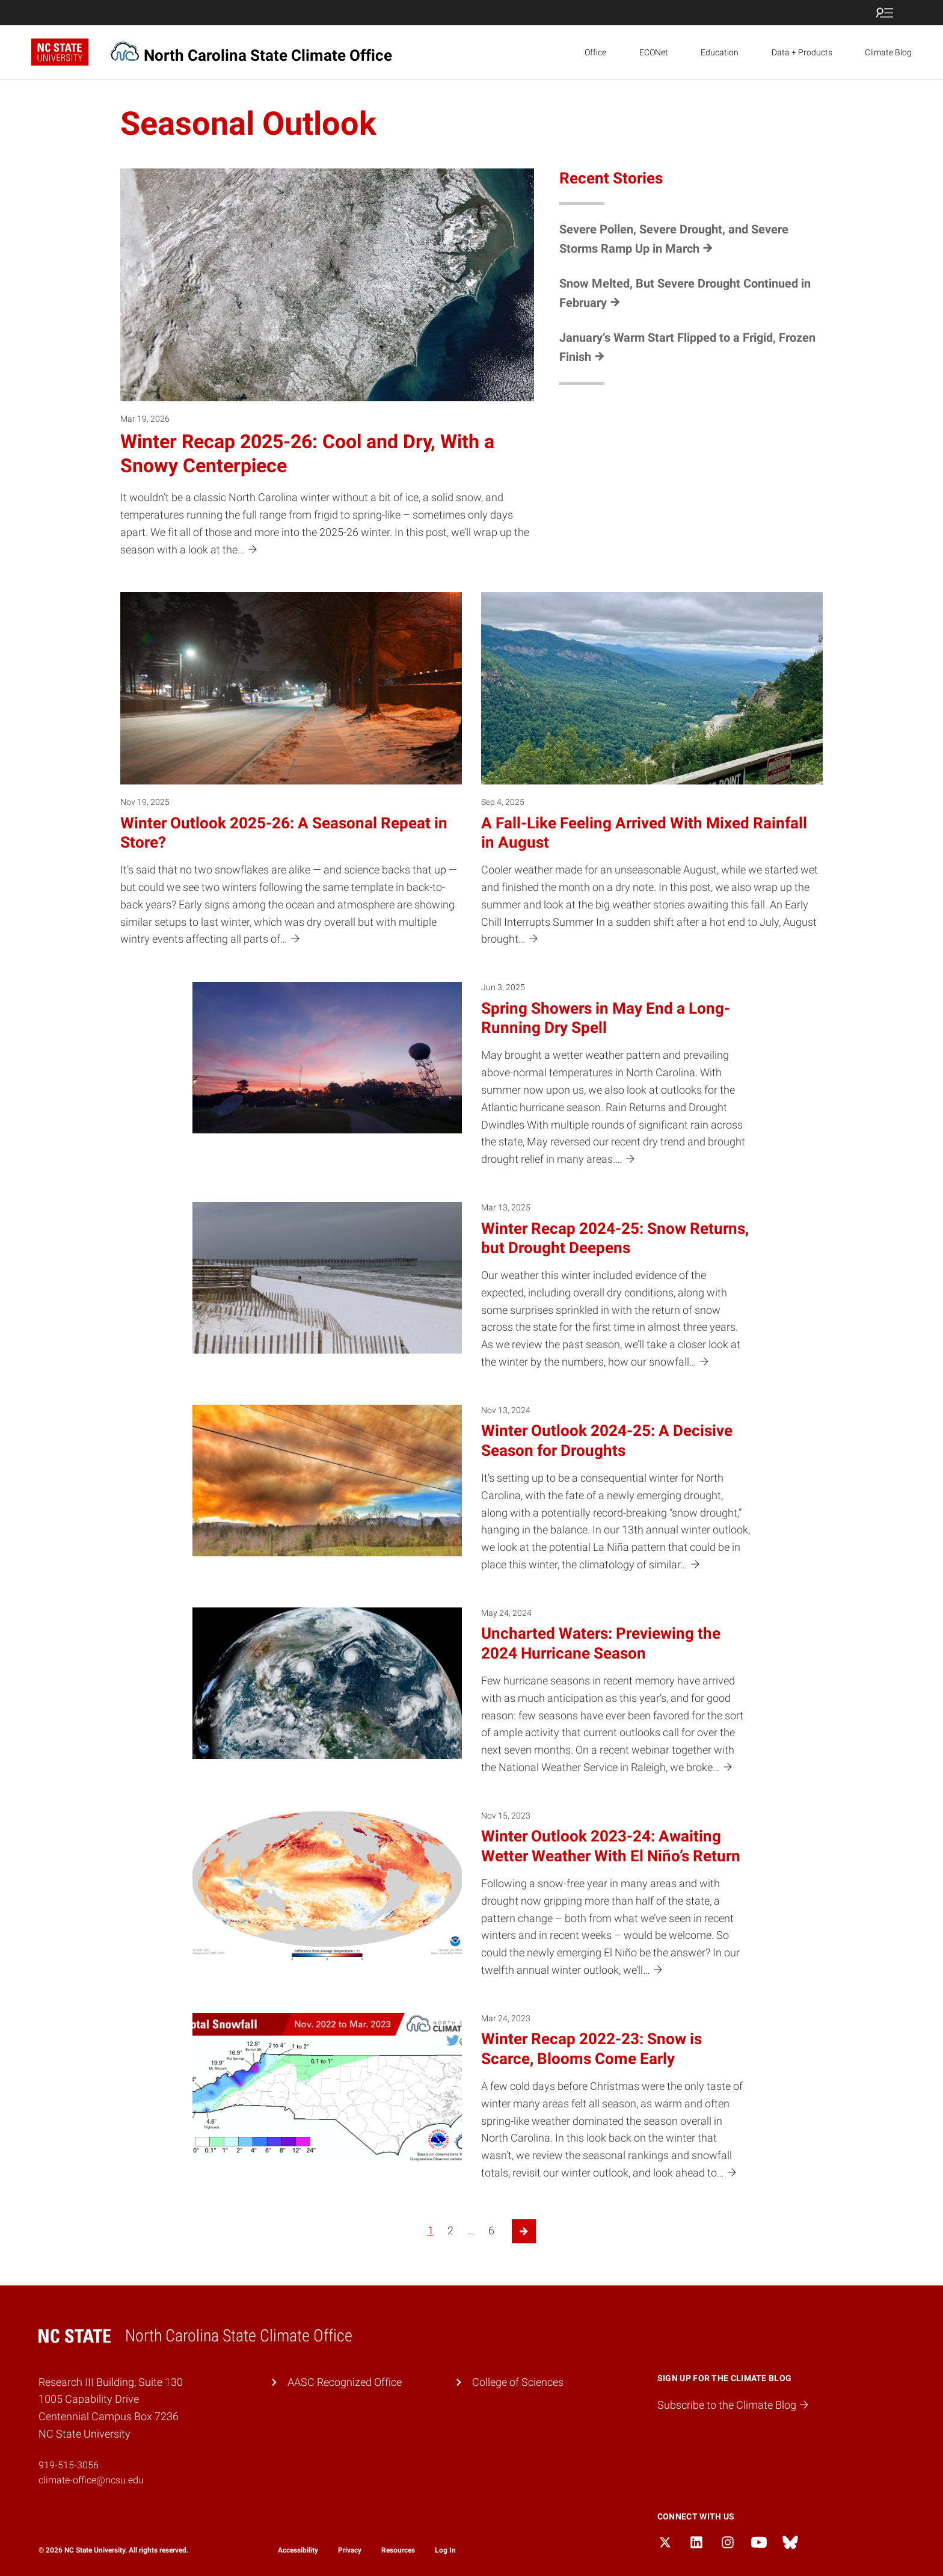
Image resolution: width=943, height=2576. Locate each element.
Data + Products (802, 52)
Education (720, 52)
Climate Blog (888, 52)
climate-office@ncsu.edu (91, 2480)
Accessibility (298, 2550)
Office (595, 52)
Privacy (349, 2550)
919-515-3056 (68, 2465)
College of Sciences (518, 2382)
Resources (398, 2550)
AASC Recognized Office (344, 2382)
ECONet (653, 52)
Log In (445, 2550)
